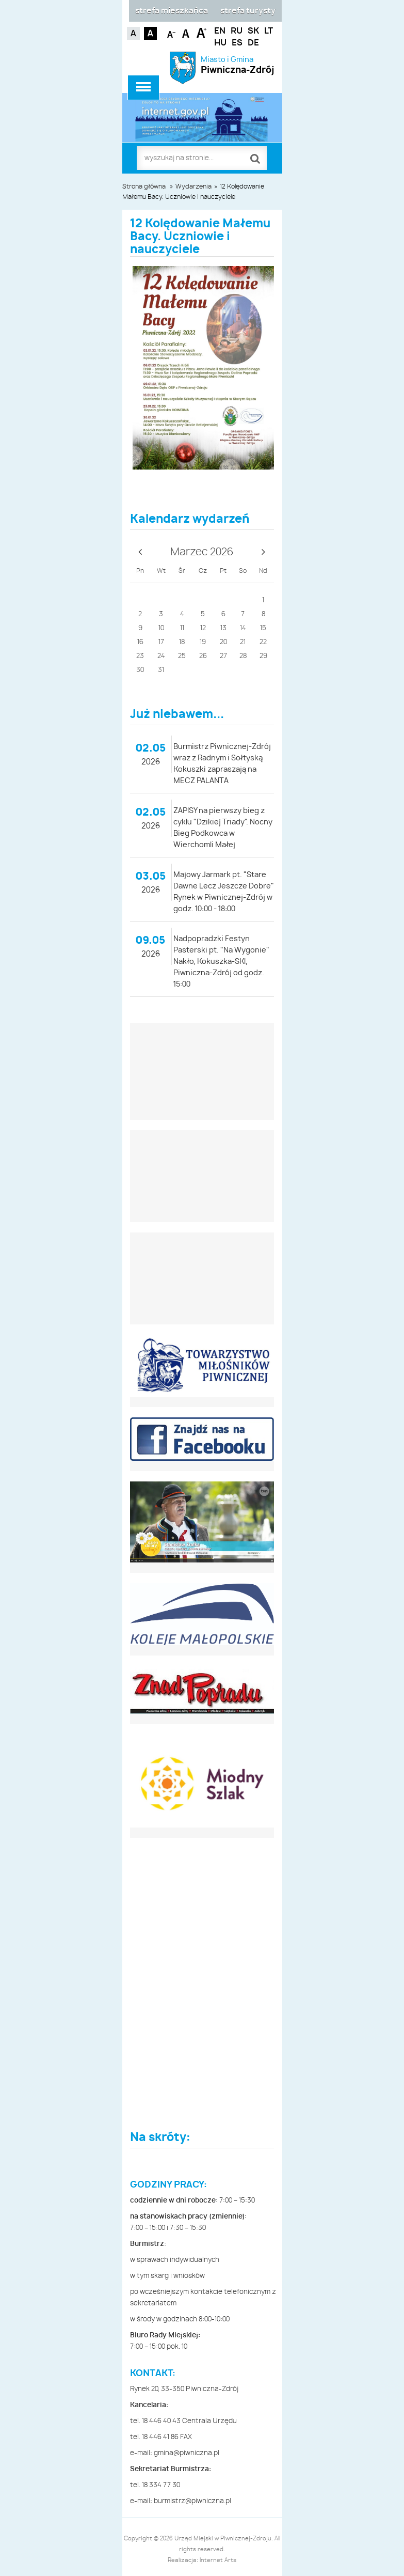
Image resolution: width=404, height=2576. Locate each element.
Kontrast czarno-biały (150, 33)
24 (161, 656)
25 (182, 656)
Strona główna (144, 186)
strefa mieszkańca (171, 11)
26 (203, 656)
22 (263, 642)
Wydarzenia (193, 186)
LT (268, 31)
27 (223, 656)
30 (140, 670)
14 (243, 628)
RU (237, 31)
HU (220, 43)
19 (203, 642)
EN (219, 31)
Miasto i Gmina (237, 65)
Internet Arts (218, 2560)
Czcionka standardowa (186, 32)
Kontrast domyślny (133, 33)
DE (253, 43)
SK (253, 31)
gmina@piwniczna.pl (186, 2453)
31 (161, 670)
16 (140, 642)
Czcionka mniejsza (171, 32)
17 (161, 642)
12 (203, 628)
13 (223, 628)
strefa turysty (248, 11)
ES (237, 43)
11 (182, 628)
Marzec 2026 (201, 552)
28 (243, 656)
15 (263, 628)
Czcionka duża (201, 32)
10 (161, 628)
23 (140, 656)
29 (263, 656)
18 (182, 642)
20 (223, 642)
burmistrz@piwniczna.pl (192, 2501)
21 (243, 642)
